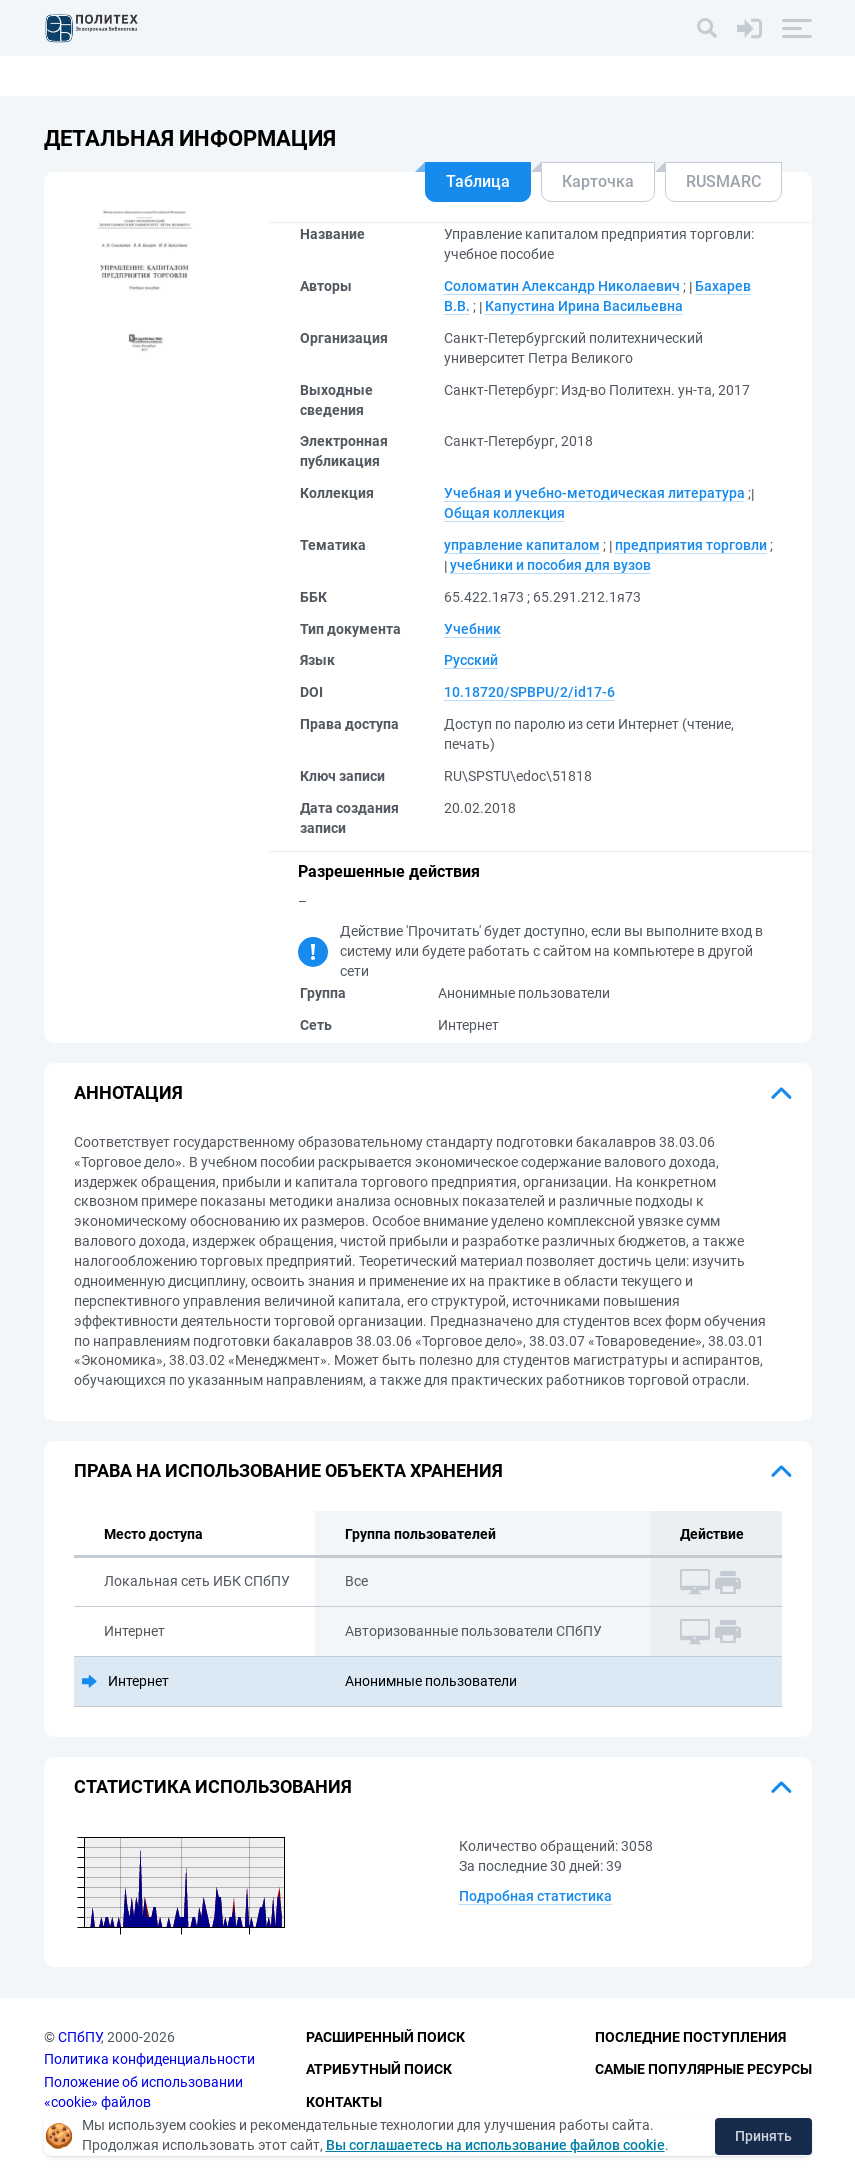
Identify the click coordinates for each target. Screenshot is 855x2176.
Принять (763, 2136)
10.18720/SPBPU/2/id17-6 (529, 692)
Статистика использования (213, 1786)
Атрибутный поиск (379, 2069)
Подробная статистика (535, 1896)
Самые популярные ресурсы (703, 2069)
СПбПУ (79, 2037)
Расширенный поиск (385, 2037)
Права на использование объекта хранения (288, 1470)
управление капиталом (522, 545)
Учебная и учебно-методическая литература (594, 493)
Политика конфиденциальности (149, 2059)
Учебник (472, 629)
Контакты (344, 2102)
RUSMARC (723, 181)
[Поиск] (707, 28)
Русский (471, 660)
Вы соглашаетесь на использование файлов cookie (495, 2145)
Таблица (478, 181)
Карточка (598, 181)
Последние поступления (690, 2037)
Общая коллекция (504, 513)
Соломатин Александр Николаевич (562, 286)
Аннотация (128, 1092)
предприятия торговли (691, 545)
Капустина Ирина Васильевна (584, 306)
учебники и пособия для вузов (550, 565)
